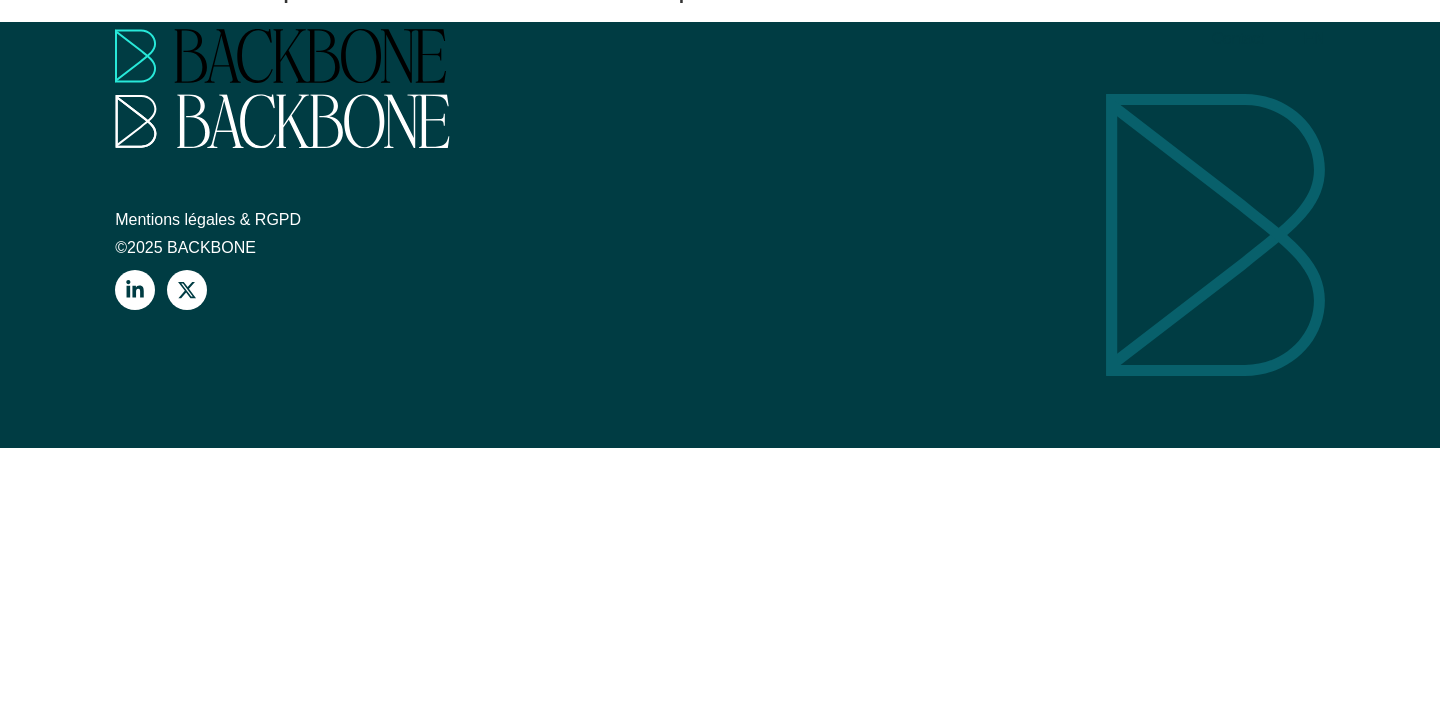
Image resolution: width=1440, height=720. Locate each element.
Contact (1238, 38)
